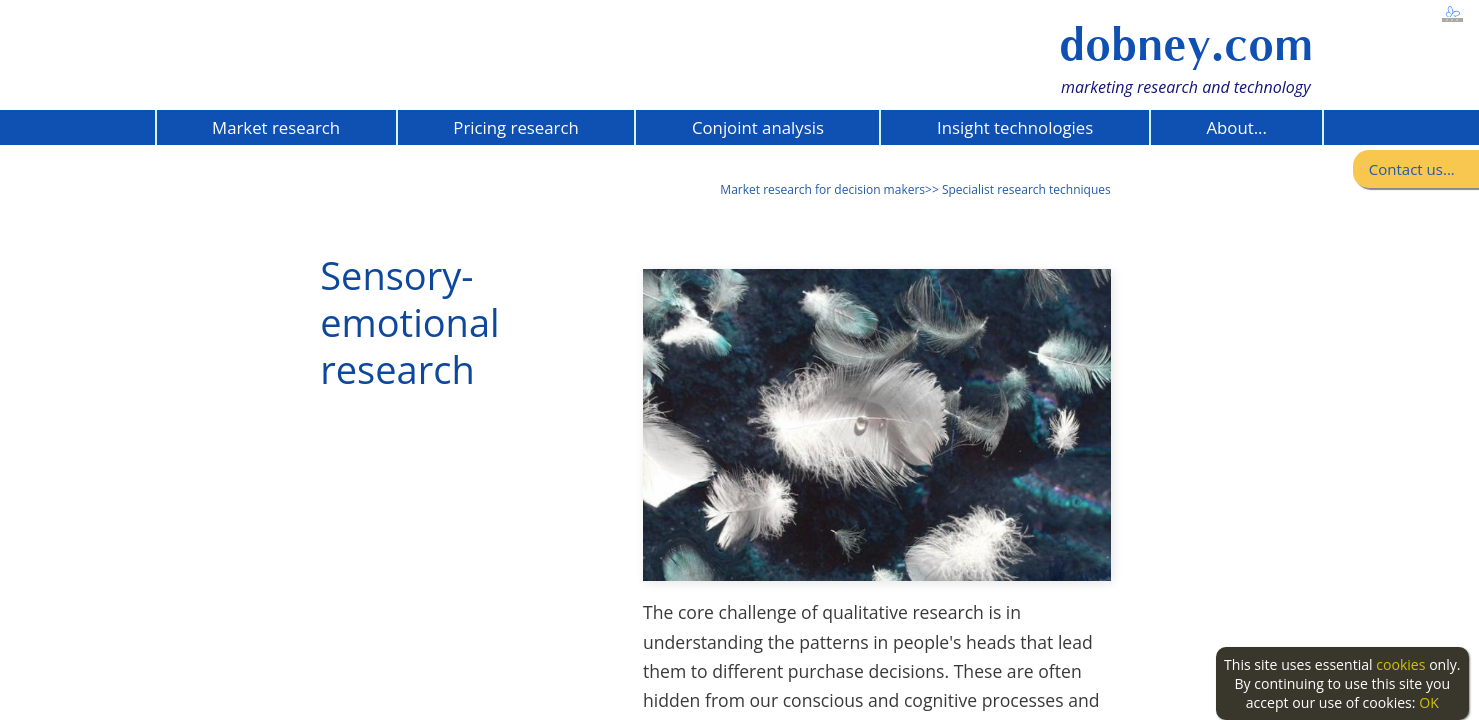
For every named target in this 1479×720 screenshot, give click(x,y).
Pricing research (515, 127)
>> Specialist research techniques (1018, 189)
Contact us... (1412, 169)
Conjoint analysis (758, 127)
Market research (276, 127)
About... (1236, 127)
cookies (1400, 664)
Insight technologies (1015, 127)
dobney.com (1186, 44)
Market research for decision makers (822, 189)
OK (1429, 702)
